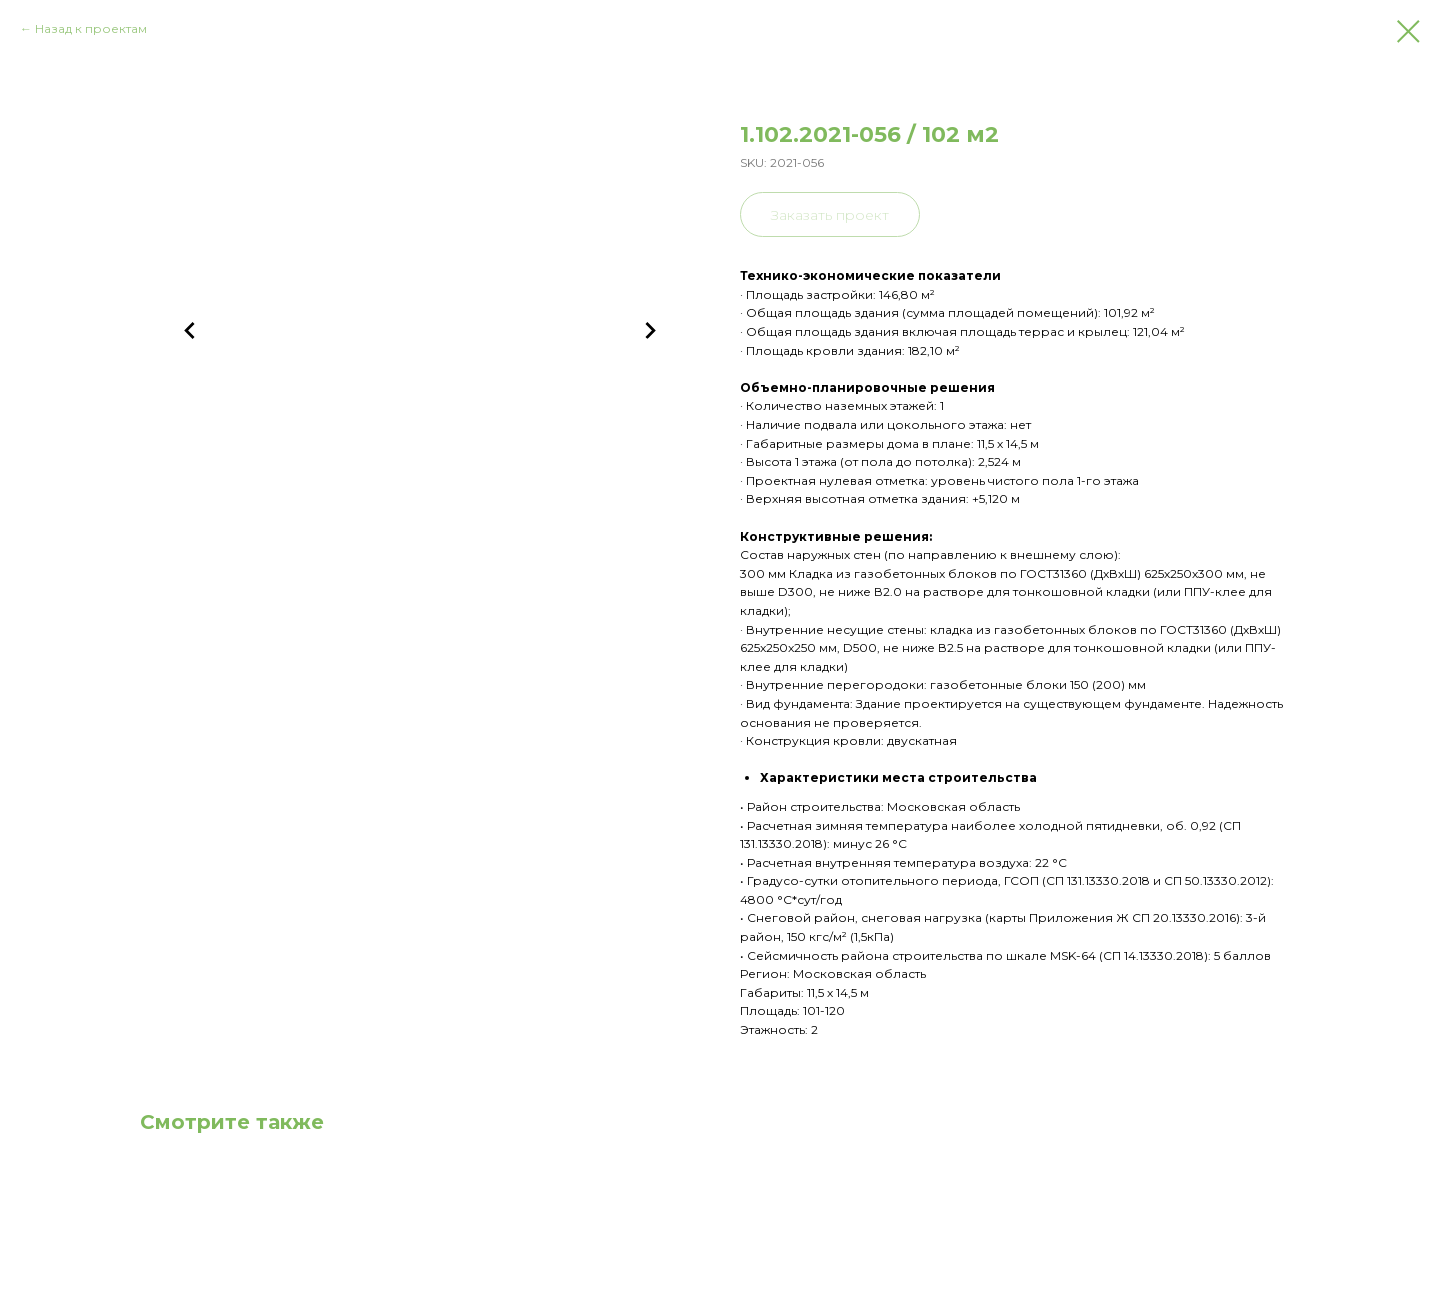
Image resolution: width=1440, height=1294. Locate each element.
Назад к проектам (91, 28)
